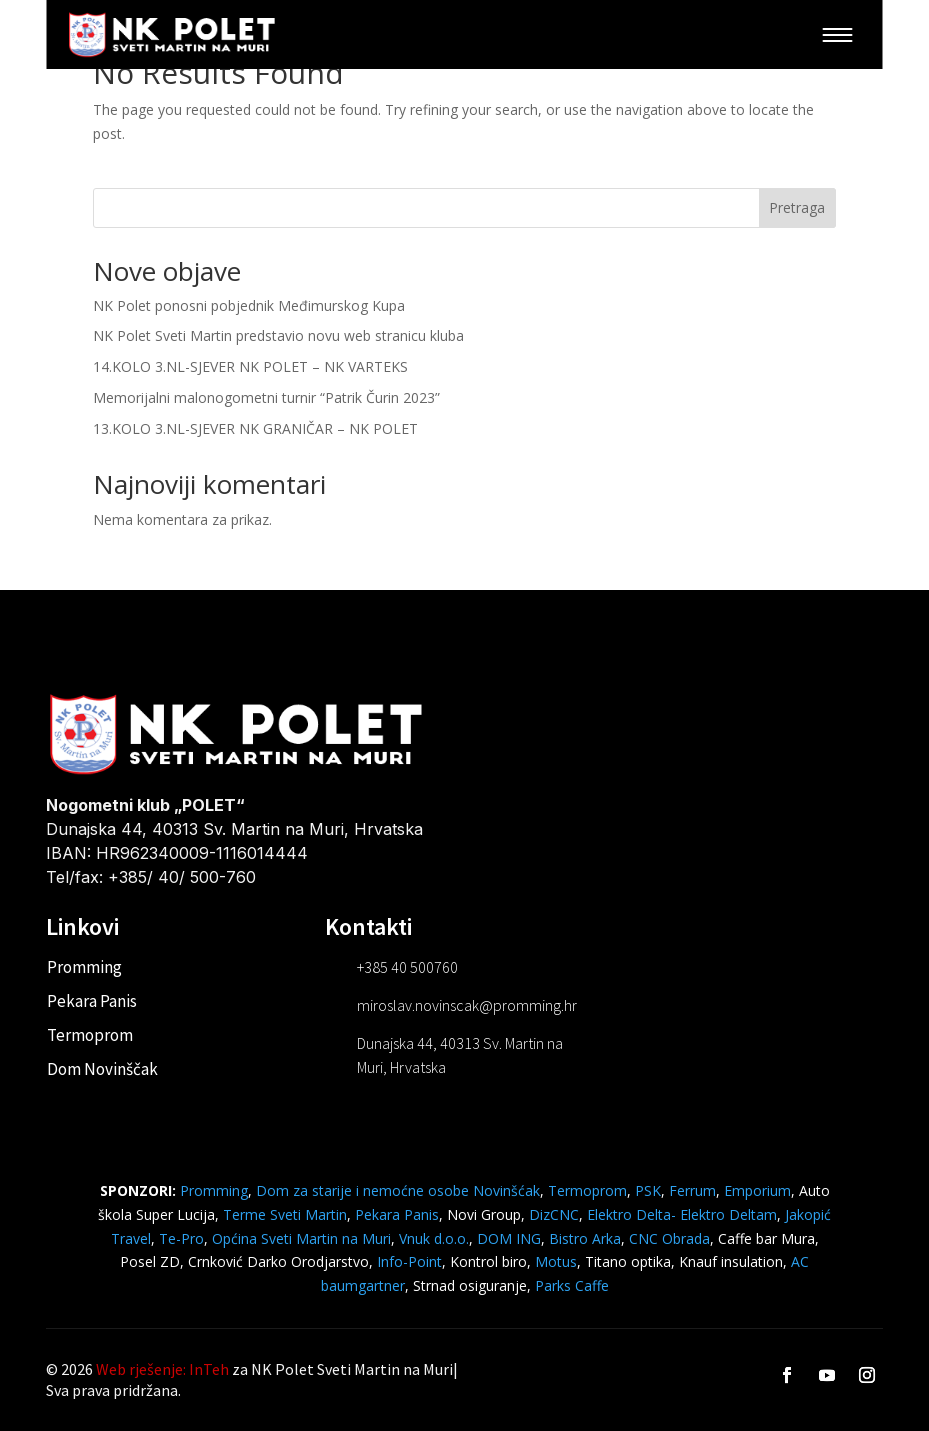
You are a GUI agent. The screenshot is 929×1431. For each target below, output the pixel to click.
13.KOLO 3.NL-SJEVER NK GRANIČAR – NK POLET (255, 428)
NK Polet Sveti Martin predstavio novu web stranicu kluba (278, 335)
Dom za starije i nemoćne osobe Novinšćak (398, 1190)
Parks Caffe (572, 1285)
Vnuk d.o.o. (434, 1238)
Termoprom (90, 1035)
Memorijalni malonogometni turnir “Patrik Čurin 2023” (266, 397)
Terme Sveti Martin (285, 1214)
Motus (556, 1261)
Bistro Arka (585, 1238)
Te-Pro (181, 1238)
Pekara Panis (92, 1001)
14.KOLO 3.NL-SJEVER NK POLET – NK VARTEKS (250, 366)
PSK (648, 1190)
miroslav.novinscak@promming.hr (467, 1005)
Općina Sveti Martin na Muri (301, 1238)
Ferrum (692, 1190)
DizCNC (554, 1214)
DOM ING (509, 1238)
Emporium (757, 1190)
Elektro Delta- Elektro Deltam (682, 1214)
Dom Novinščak (102, 1069)
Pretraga (797, 207)
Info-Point (407, 1261)
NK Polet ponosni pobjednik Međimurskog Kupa (249, 305)
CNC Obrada (669, 1238)
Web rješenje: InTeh (162, 1369)
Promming (84, 967)
